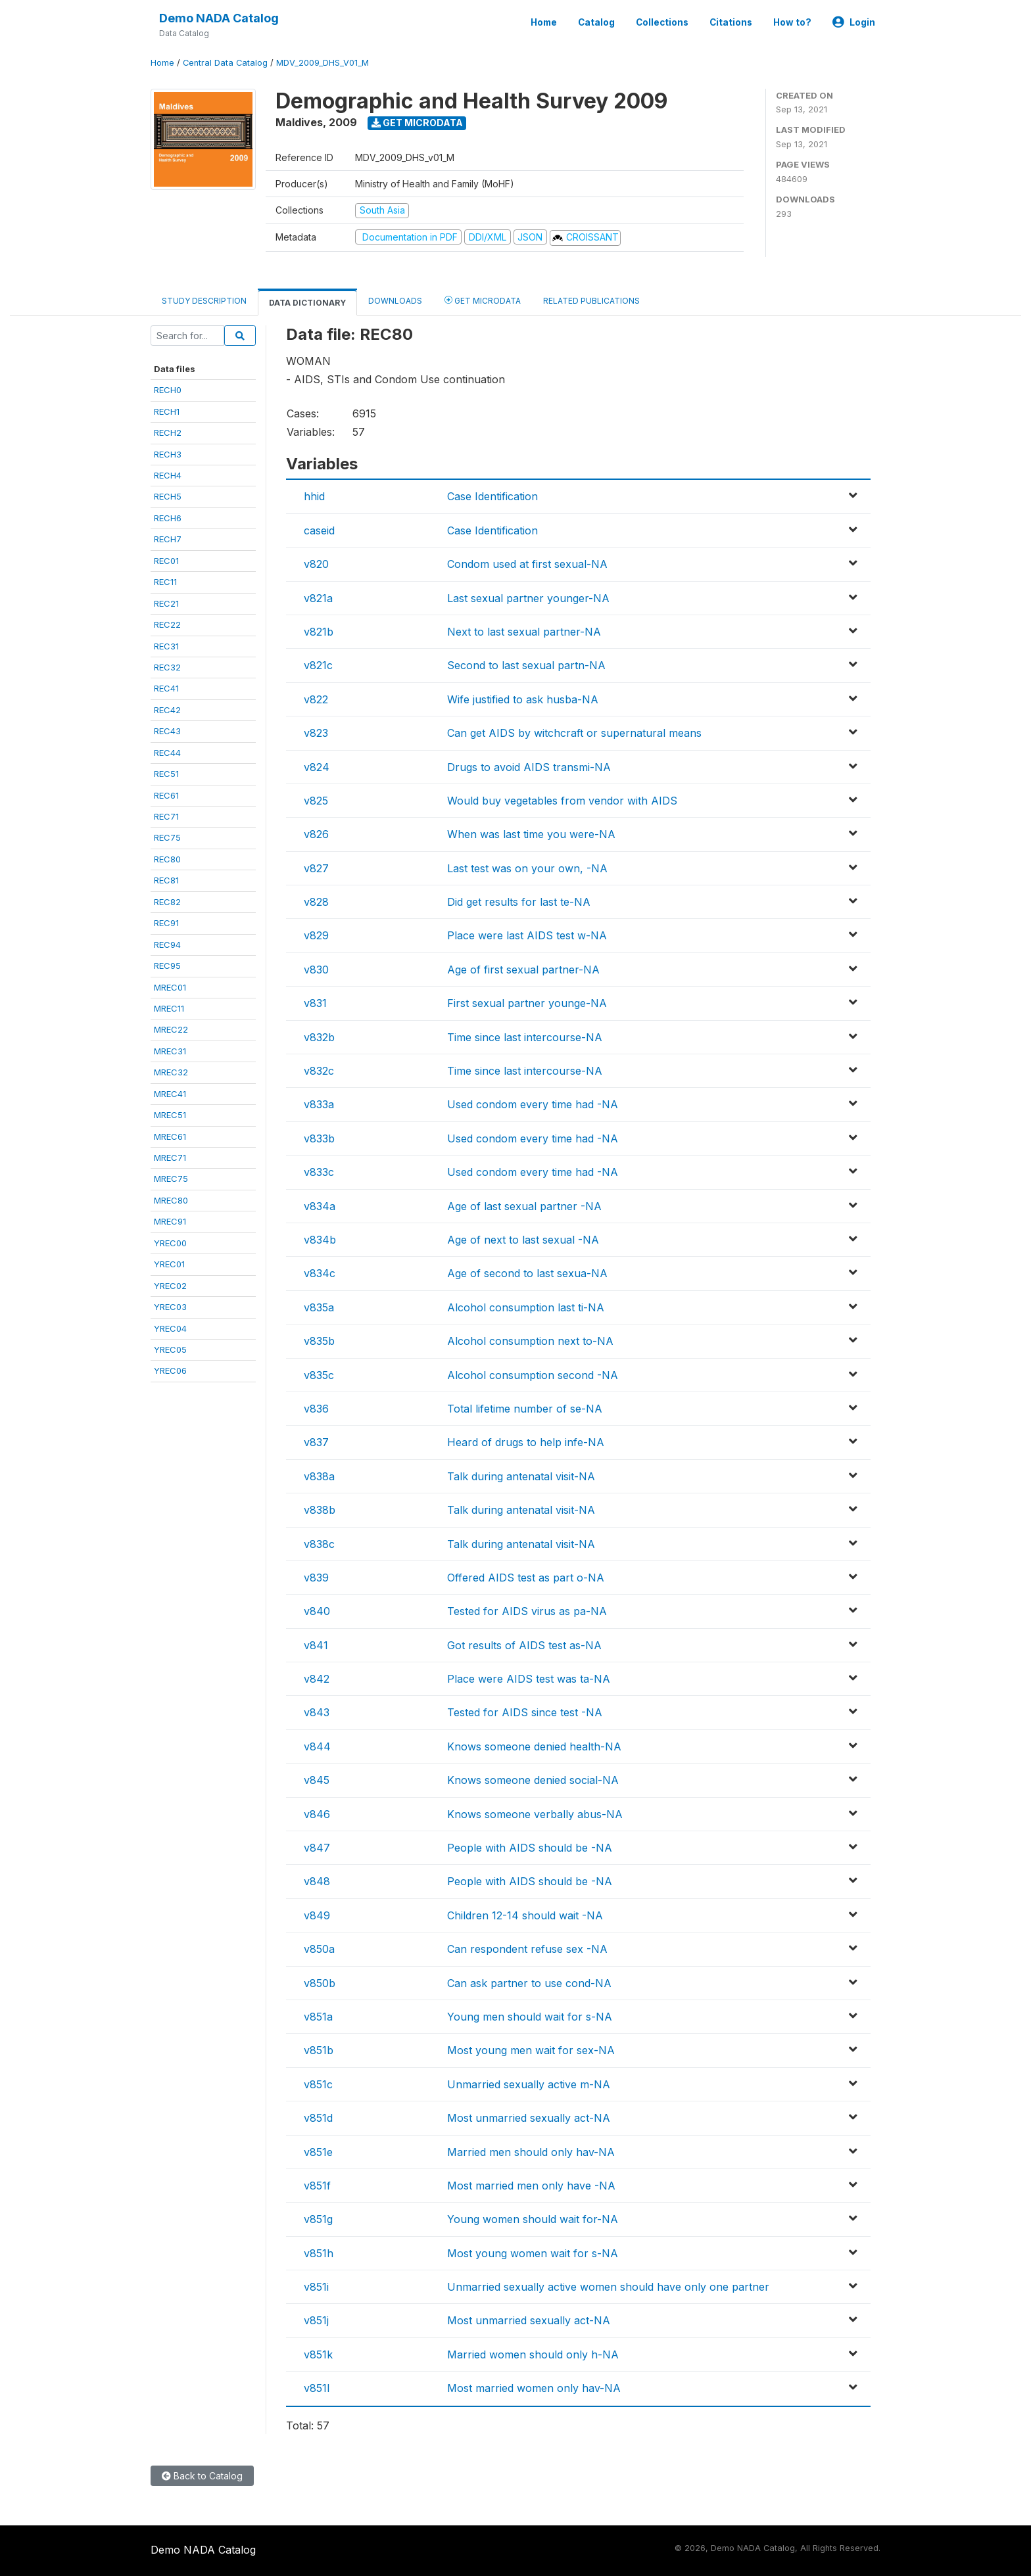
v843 (316, 1712)
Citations (730, 22)
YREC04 (170, 1328)
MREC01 (170, 987)
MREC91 (170, 1221)
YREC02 (170, 1285)
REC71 (166, 816)
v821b (318, 631)
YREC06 (170, 1370)
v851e (318, 2152)
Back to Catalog (202, 2475)
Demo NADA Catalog (219, 18)
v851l (316, 2388)
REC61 (166, 795)
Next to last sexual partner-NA (524, 631)
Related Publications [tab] (591, 301)
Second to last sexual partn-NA (526, 665)
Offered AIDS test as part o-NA (525, 1577)
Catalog (596, 22)
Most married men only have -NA (531, 2185)
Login (853, 22)
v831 (315, 1003)
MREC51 (170, 1115)
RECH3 (167, 454)
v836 (316, 1408)
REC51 (166, 773)
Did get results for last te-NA (518, 901)
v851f (317, 2185)
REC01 (166, 560)
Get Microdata (417, 122)
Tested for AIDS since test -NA (524, 1712)
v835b (319, 1340)
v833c (319, 1172)
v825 (316, 800)
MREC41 (170, 1094)
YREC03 (170, 1306)
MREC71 (170, 1157)
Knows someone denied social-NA (533, 1780)
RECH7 (167, 539)
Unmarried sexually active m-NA (528, 2084)
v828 (316, 901)
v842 (316, 1678)
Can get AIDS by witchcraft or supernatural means (574, 732)
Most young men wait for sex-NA (531, 2050)
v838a (319, 1476)
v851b (318, 2050)
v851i (316, 2286)
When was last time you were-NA (531, 834)
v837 (316, 1442)
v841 (316, 1645)
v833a (319, 1104)
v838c (319, 1544)
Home (544, 22)
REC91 (166, 923)
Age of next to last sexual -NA (523, 1239)
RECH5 (167, 496)
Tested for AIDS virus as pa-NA (527, 1611)
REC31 (166, 646)
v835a (319, 1307)
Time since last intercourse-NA (524, 1037)
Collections (662, 22)
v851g (318, 2219)
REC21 (166, 603)
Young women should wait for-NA (532, 2219)
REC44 (167, 752)
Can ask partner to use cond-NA (529, 1983)
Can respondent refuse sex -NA (527, 1948)
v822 (316, 699)
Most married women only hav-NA (534, 2388)
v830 (316, 969)
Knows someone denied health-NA (534, 1746)
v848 (317, 1881)
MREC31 (170, 1051)
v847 (317, 1847)
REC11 (165, 581)
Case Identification (492, 496)
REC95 (167, 965)
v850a (319, 1948)
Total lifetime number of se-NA (524, 1408)
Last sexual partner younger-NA (528, 598)
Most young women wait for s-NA (532, 2253)
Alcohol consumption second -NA (532, 1375)
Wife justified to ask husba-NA (522, 699)
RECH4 (167, 475)
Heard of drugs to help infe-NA (525, 1442)
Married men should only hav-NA (531, 2152)
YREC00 (170, 1243)
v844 (317, 1746)
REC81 (166, 880)
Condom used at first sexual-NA (527, 564)
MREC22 (171, 1029)
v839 (316, 1577)
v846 (317, 1814)
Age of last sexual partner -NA (524, 1206)
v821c (318, 665)
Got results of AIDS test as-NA (524, 1645)
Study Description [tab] (204, 301)
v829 (316, 935)
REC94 (167, 944)
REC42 (167, 710)
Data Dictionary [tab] (307, 303)
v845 (316, 1780)
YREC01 (169, 1264)
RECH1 (167, 411)
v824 (316, 767)
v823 (316, 732)
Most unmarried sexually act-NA (528, 2117)
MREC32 (171, 1072)
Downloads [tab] (395, 301)
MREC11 (169, 1008)
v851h (318, 2253)
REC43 (167, 731)
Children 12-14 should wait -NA (525, 1915)
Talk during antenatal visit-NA (521, 1476)
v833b (319, 1138)
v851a (318, 2016)
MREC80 (171, 1200)
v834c (319, 1273)
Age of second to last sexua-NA (527, 1273)
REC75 (167, 837)
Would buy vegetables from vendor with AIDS (562, 800)
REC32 (167, 667)
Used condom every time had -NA (532, 1104)
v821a (318, 598)
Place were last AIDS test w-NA (527, 935)
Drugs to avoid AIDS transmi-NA (529, 767)
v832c (319, 1070)
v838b (319, 1509)
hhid (314, 496)
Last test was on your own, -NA (527, 868)
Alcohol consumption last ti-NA (525, 1307)
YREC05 (170, 1349)
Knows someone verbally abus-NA (535, 1814)
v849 (317, 1915)
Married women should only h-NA (533, 2354)
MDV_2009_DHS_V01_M (322, 63)
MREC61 (170, 1136)
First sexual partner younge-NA (527, 1003)
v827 (316, 868)
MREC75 (171, 1178)
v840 (317, 1611)
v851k (318, 2354)
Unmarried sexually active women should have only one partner (608, 2286)
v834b (320, 1239)
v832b (319, 1037)
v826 (316, 834)
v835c (319, 1375)
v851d (318, 2117)
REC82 (167, 902)
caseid (319, 530)
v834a (319, 1206)
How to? (792, 22)
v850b (319, 1983)
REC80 (167, 859)
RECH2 (167, 432)
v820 (316, 564)
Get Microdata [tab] (482, 300)
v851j (316, 2320)
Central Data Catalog (225, 63)
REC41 (166, 688)
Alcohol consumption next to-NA (530, 1340)
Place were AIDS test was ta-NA (528, 1678)
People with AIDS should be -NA (529, 1847)
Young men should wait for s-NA (529, 2016)
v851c (318, 2084)
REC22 (167, 624)
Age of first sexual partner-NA (523, 969)
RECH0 (167, 390)
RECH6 (167, 518)
